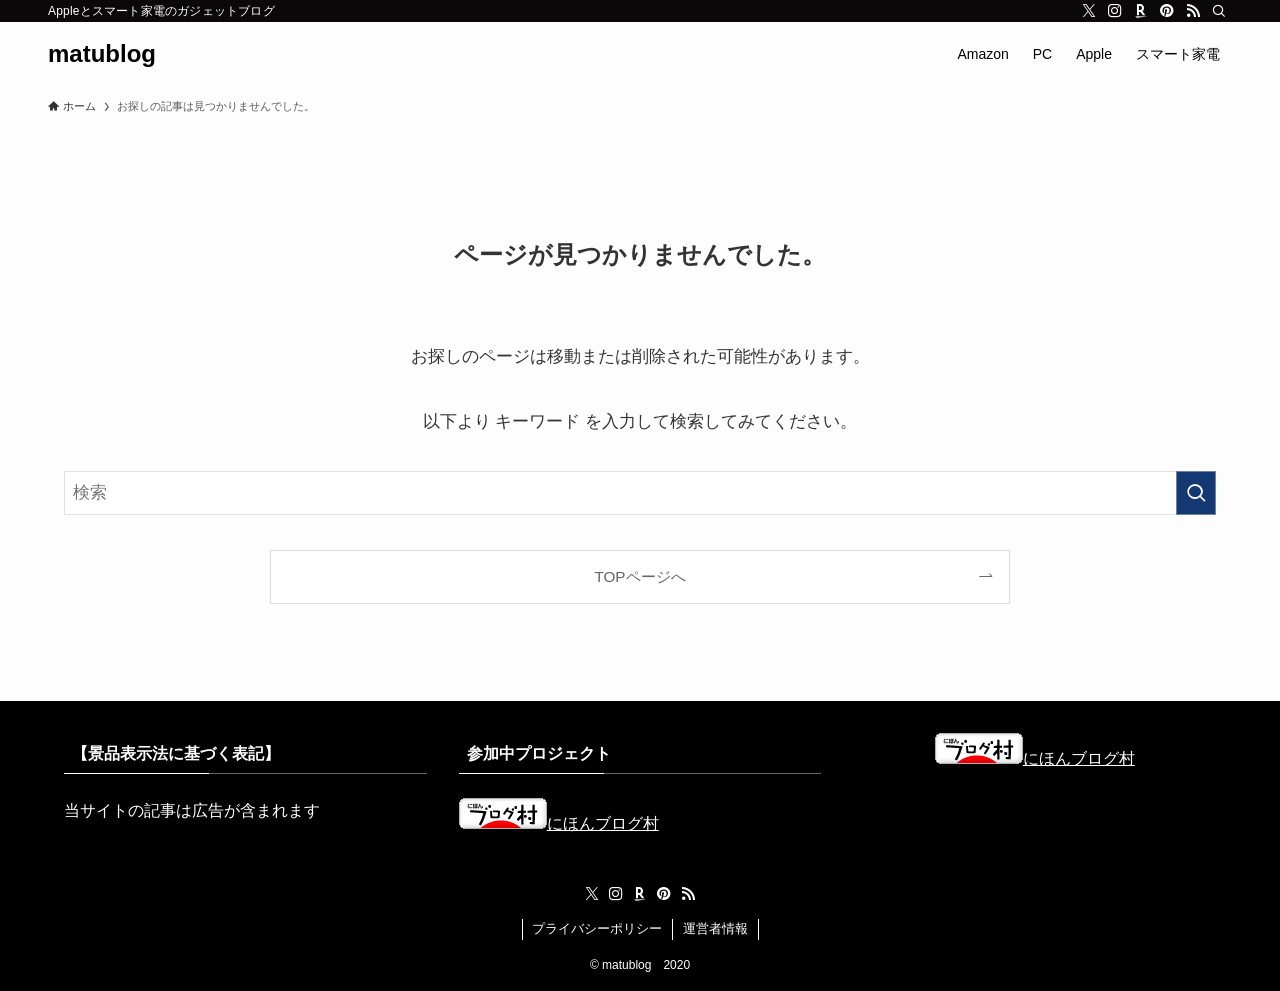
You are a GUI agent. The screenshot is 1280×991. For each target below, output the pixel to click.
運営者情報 (715, 928)
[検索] (1219, 11)
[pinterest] (1167, 11)
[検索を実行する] (1196, 493)
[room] (1141, 11)
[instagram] (1115, 11)
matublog (102, 54)
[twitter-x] (1089, 11)
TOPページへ (639, 576)
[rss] (1193, 11)
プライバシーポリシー (597, 928)
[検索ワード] (640, 493)
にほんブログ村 (559, 823)
